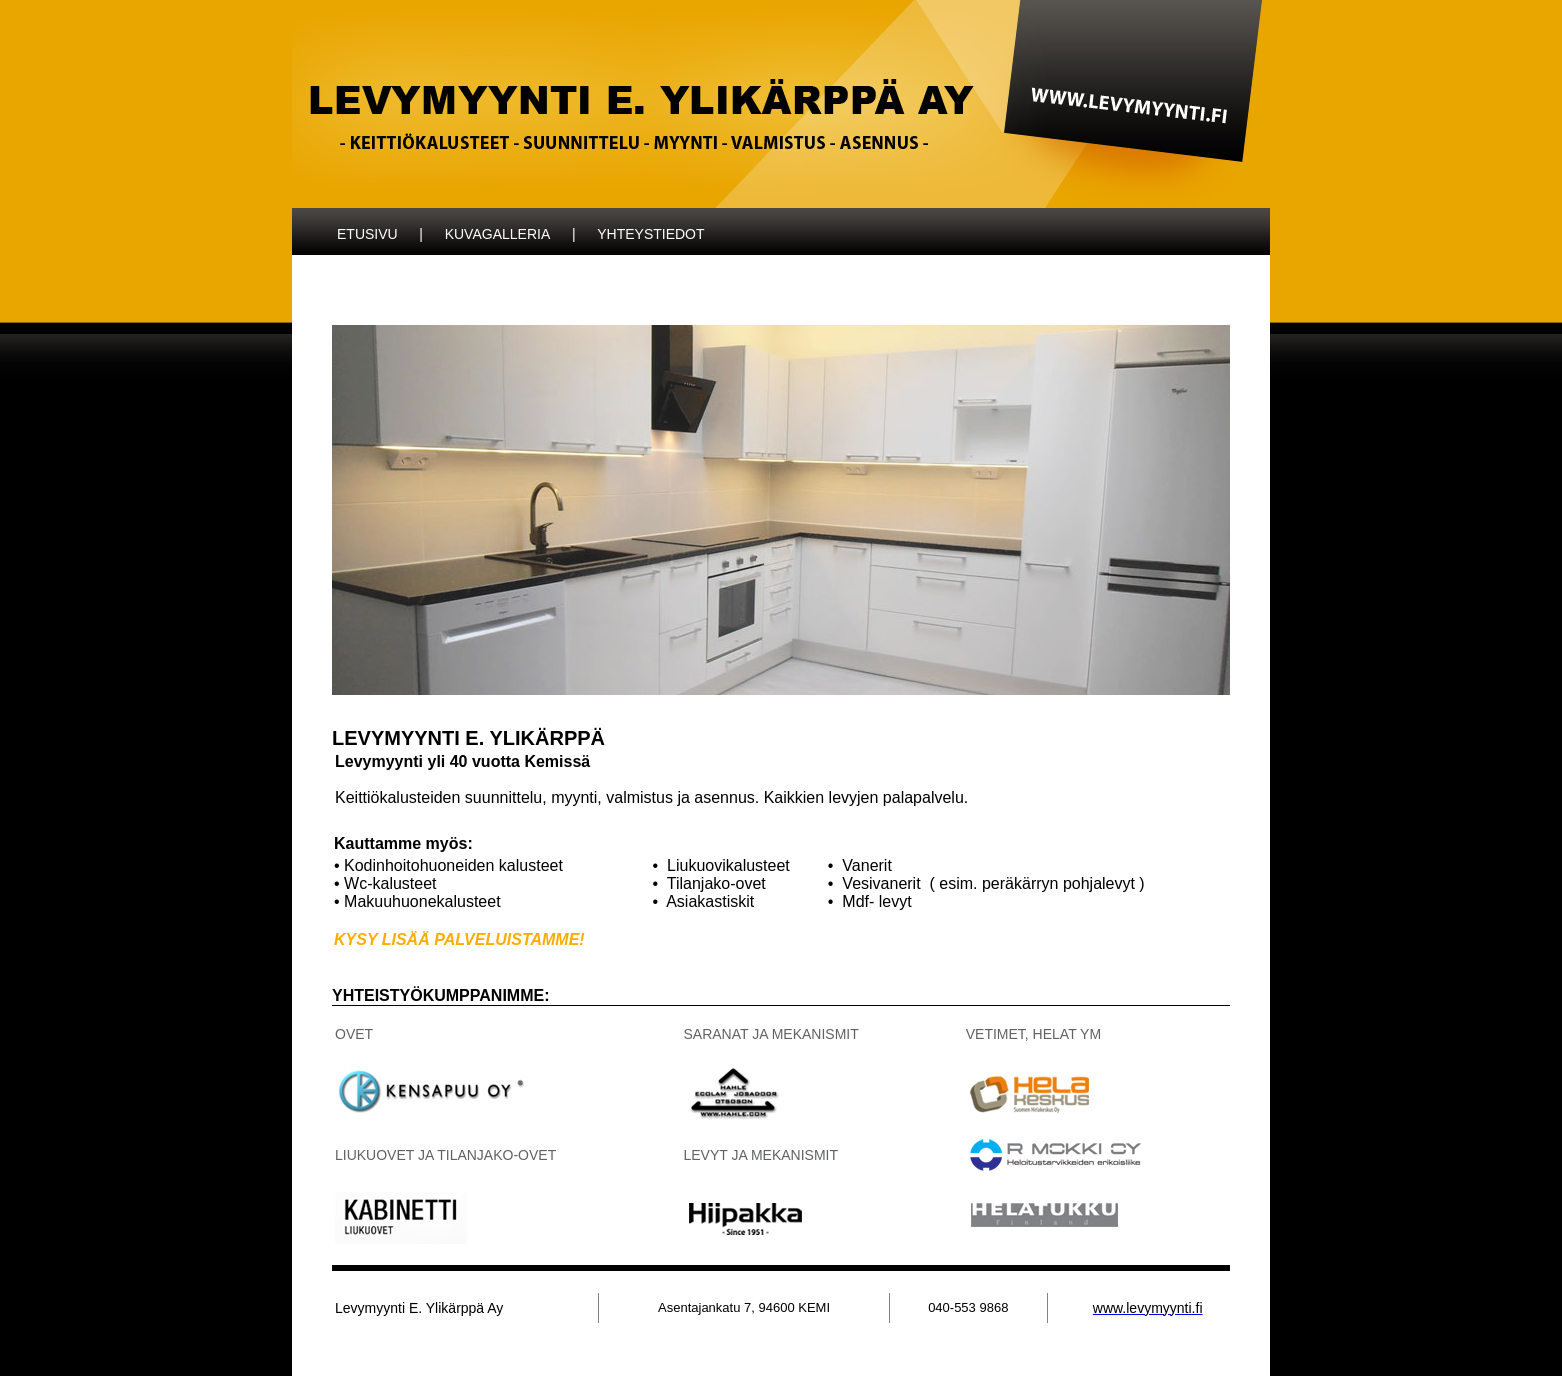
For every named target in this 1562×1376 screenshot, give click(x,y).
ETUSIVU (367, 234)
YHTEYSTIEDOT (650, 234)
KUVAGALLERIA (498, 234)
